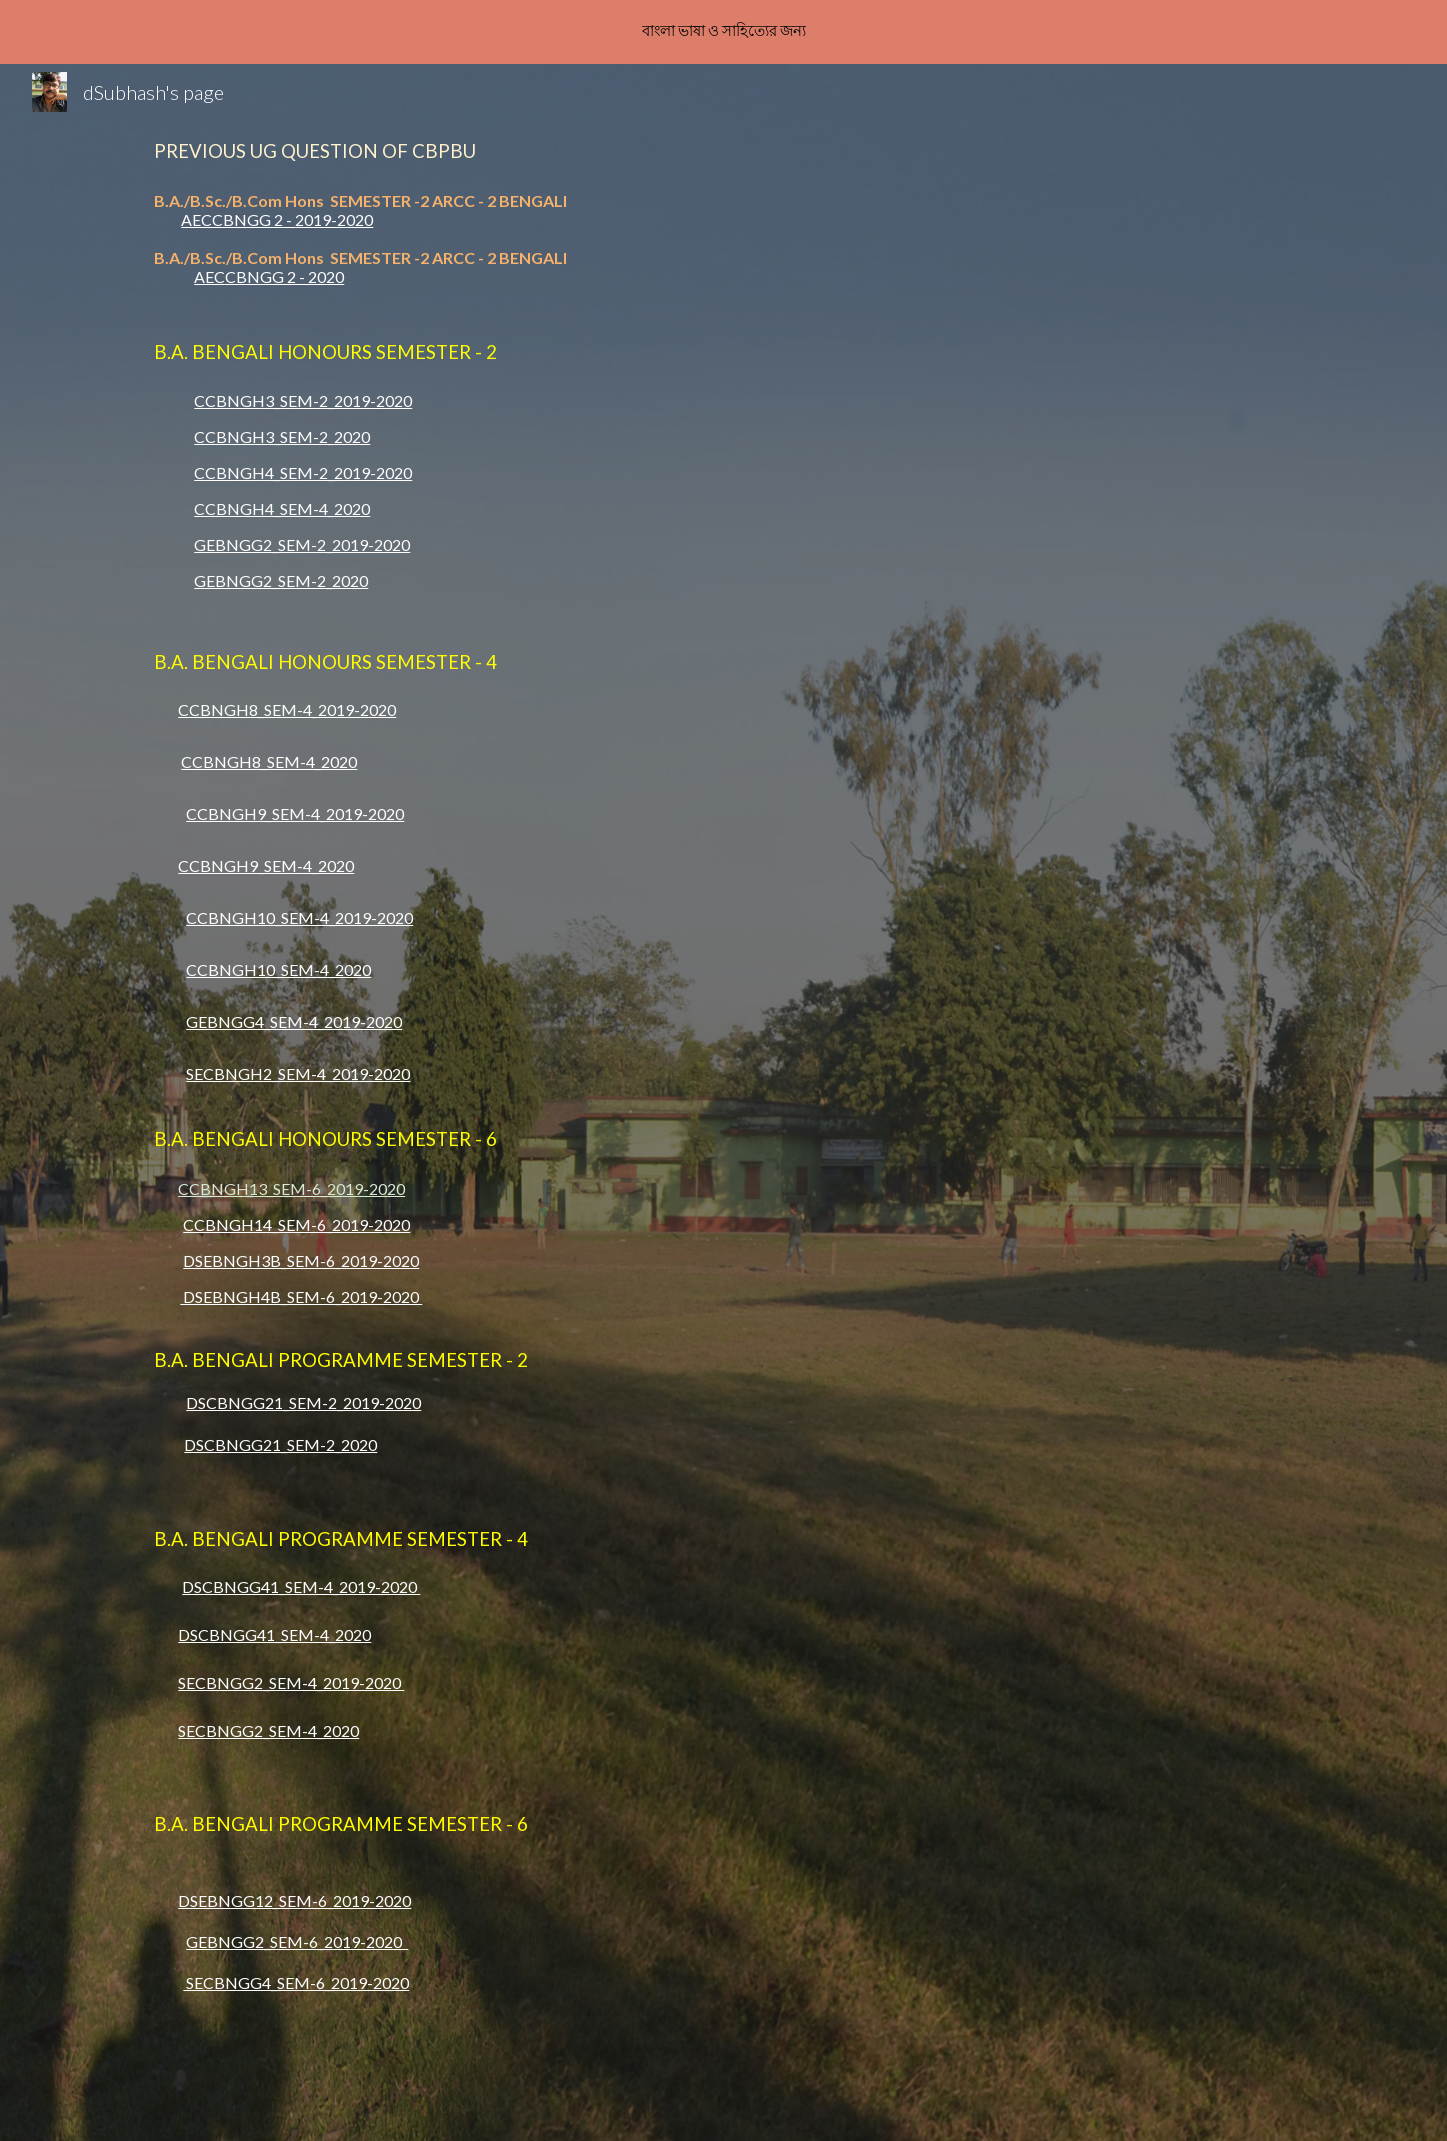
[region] (723, 32)
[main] (723, 150)
